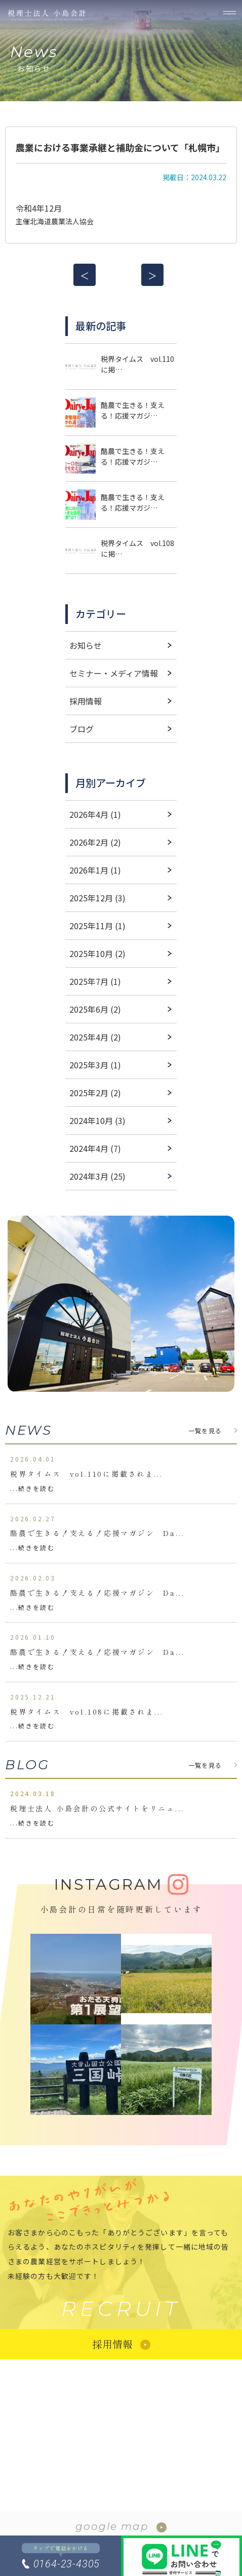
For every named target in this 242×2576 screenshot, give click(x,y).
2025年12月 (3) (97, 898)
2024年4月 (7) (95, 1148)
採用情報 (85, 701)
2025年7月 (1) (95, 981)
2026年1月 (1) (95, 870)
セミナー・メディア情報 (113, 673)
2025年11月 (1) (97, 926)
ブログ (81, 729)
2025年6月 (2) (95, 1009)
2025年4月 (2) (95, 1037)
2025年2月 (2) (95, 1093)
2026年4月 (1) (95, 814)
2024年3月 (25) (97, 1176)
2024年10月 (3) (97, 1120)
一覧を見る (205, 1430)
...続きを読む (32, 1488)
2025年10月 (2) (97, 953)
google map (112, 2526)
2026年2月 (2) (95, 842)
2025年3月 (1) (95, 1065)
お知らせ (85, 645)
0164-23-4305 (66, 2564)
